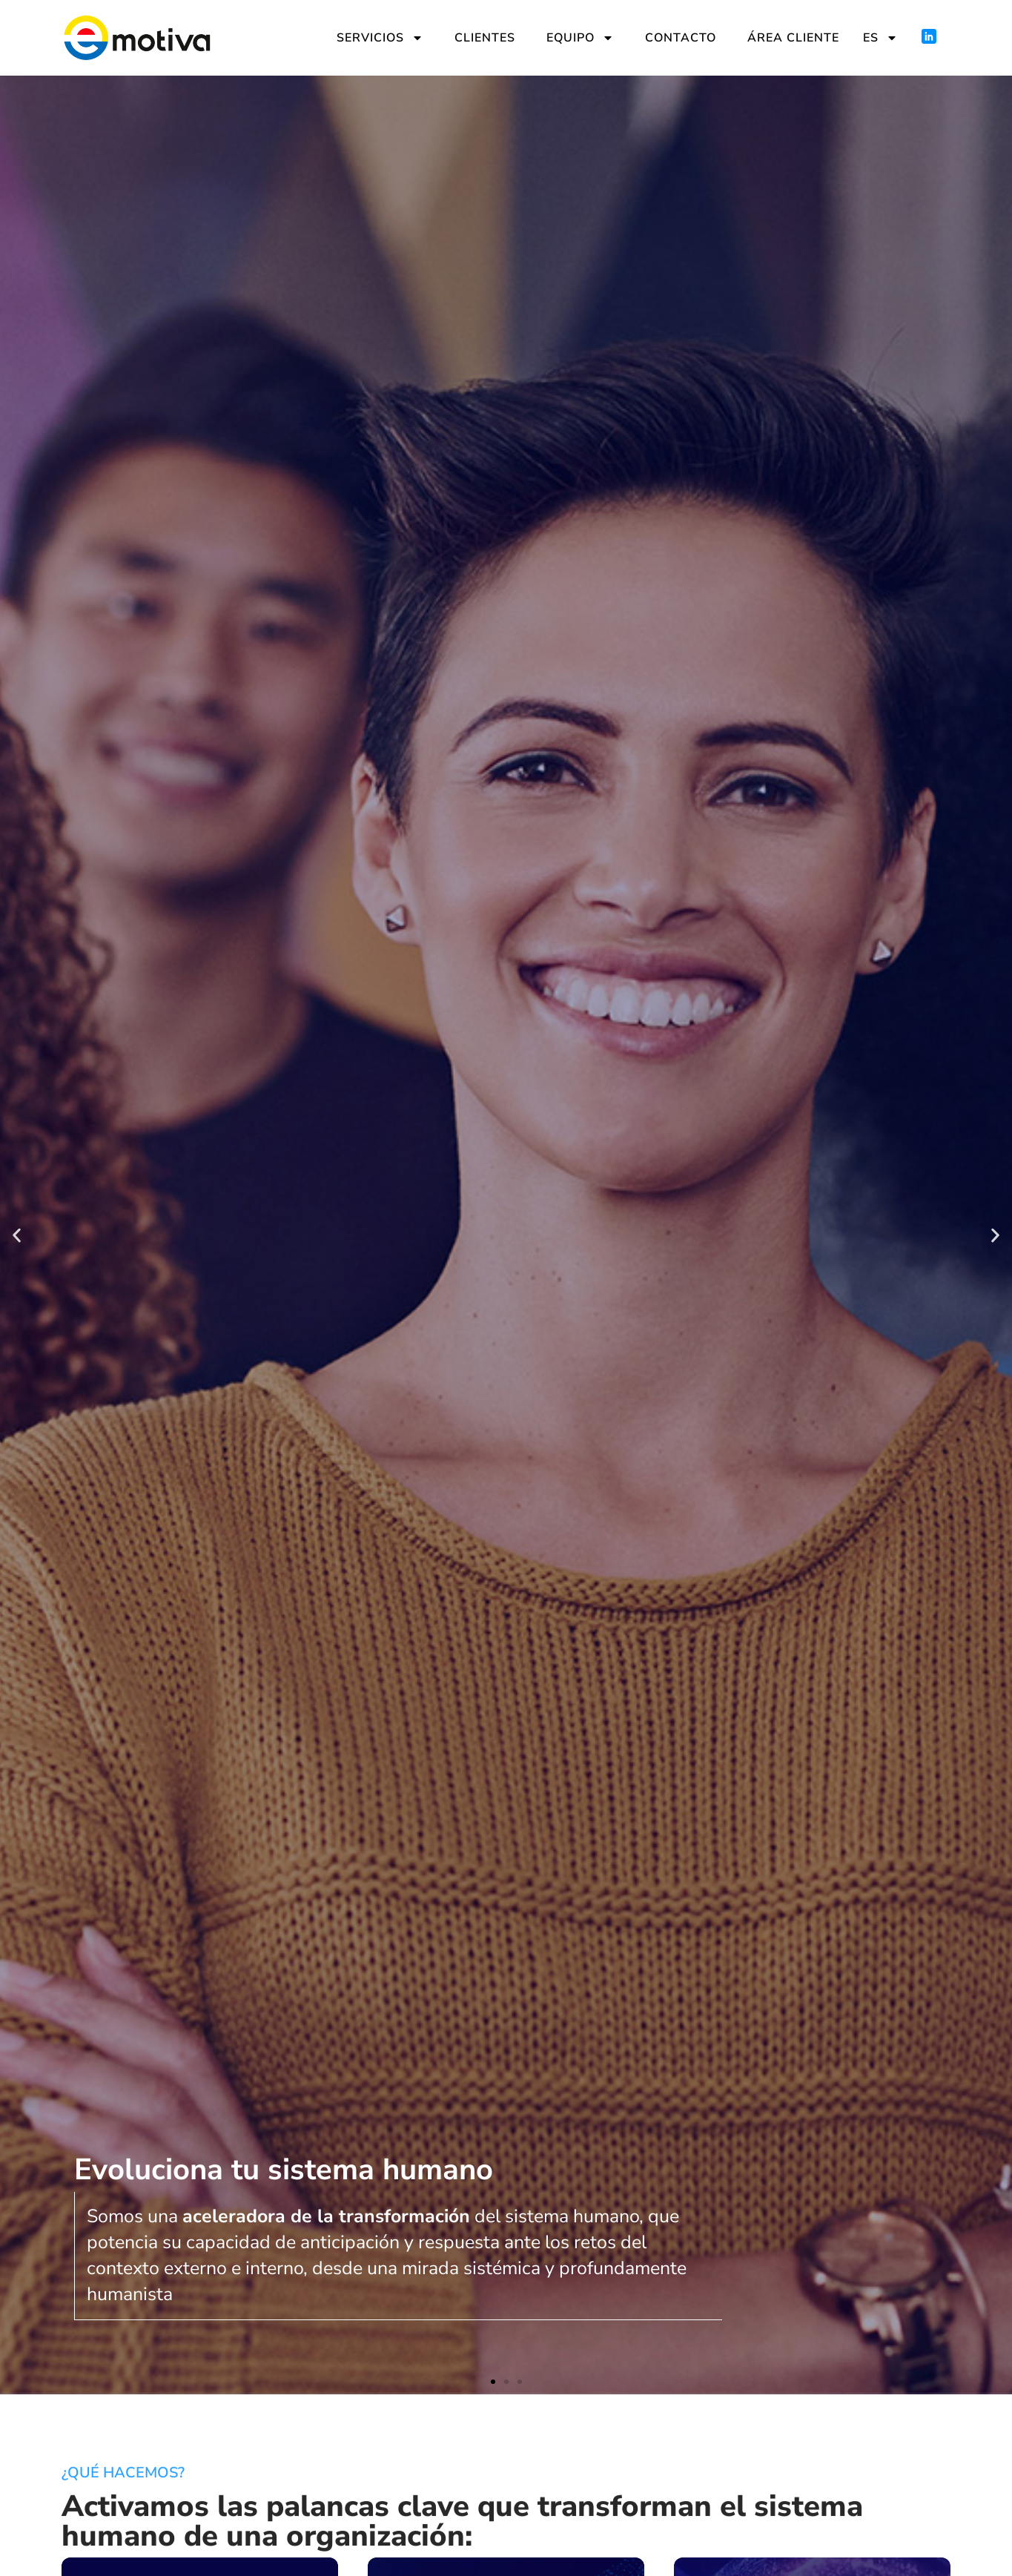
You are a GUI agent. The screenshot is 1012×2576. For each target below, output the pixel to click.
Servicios (380, 37)
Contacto (680, 38)
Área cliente (793, 38)
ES (880, 37)
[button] (16, 1235)
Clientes (484, 38)
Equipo (580, 37)
